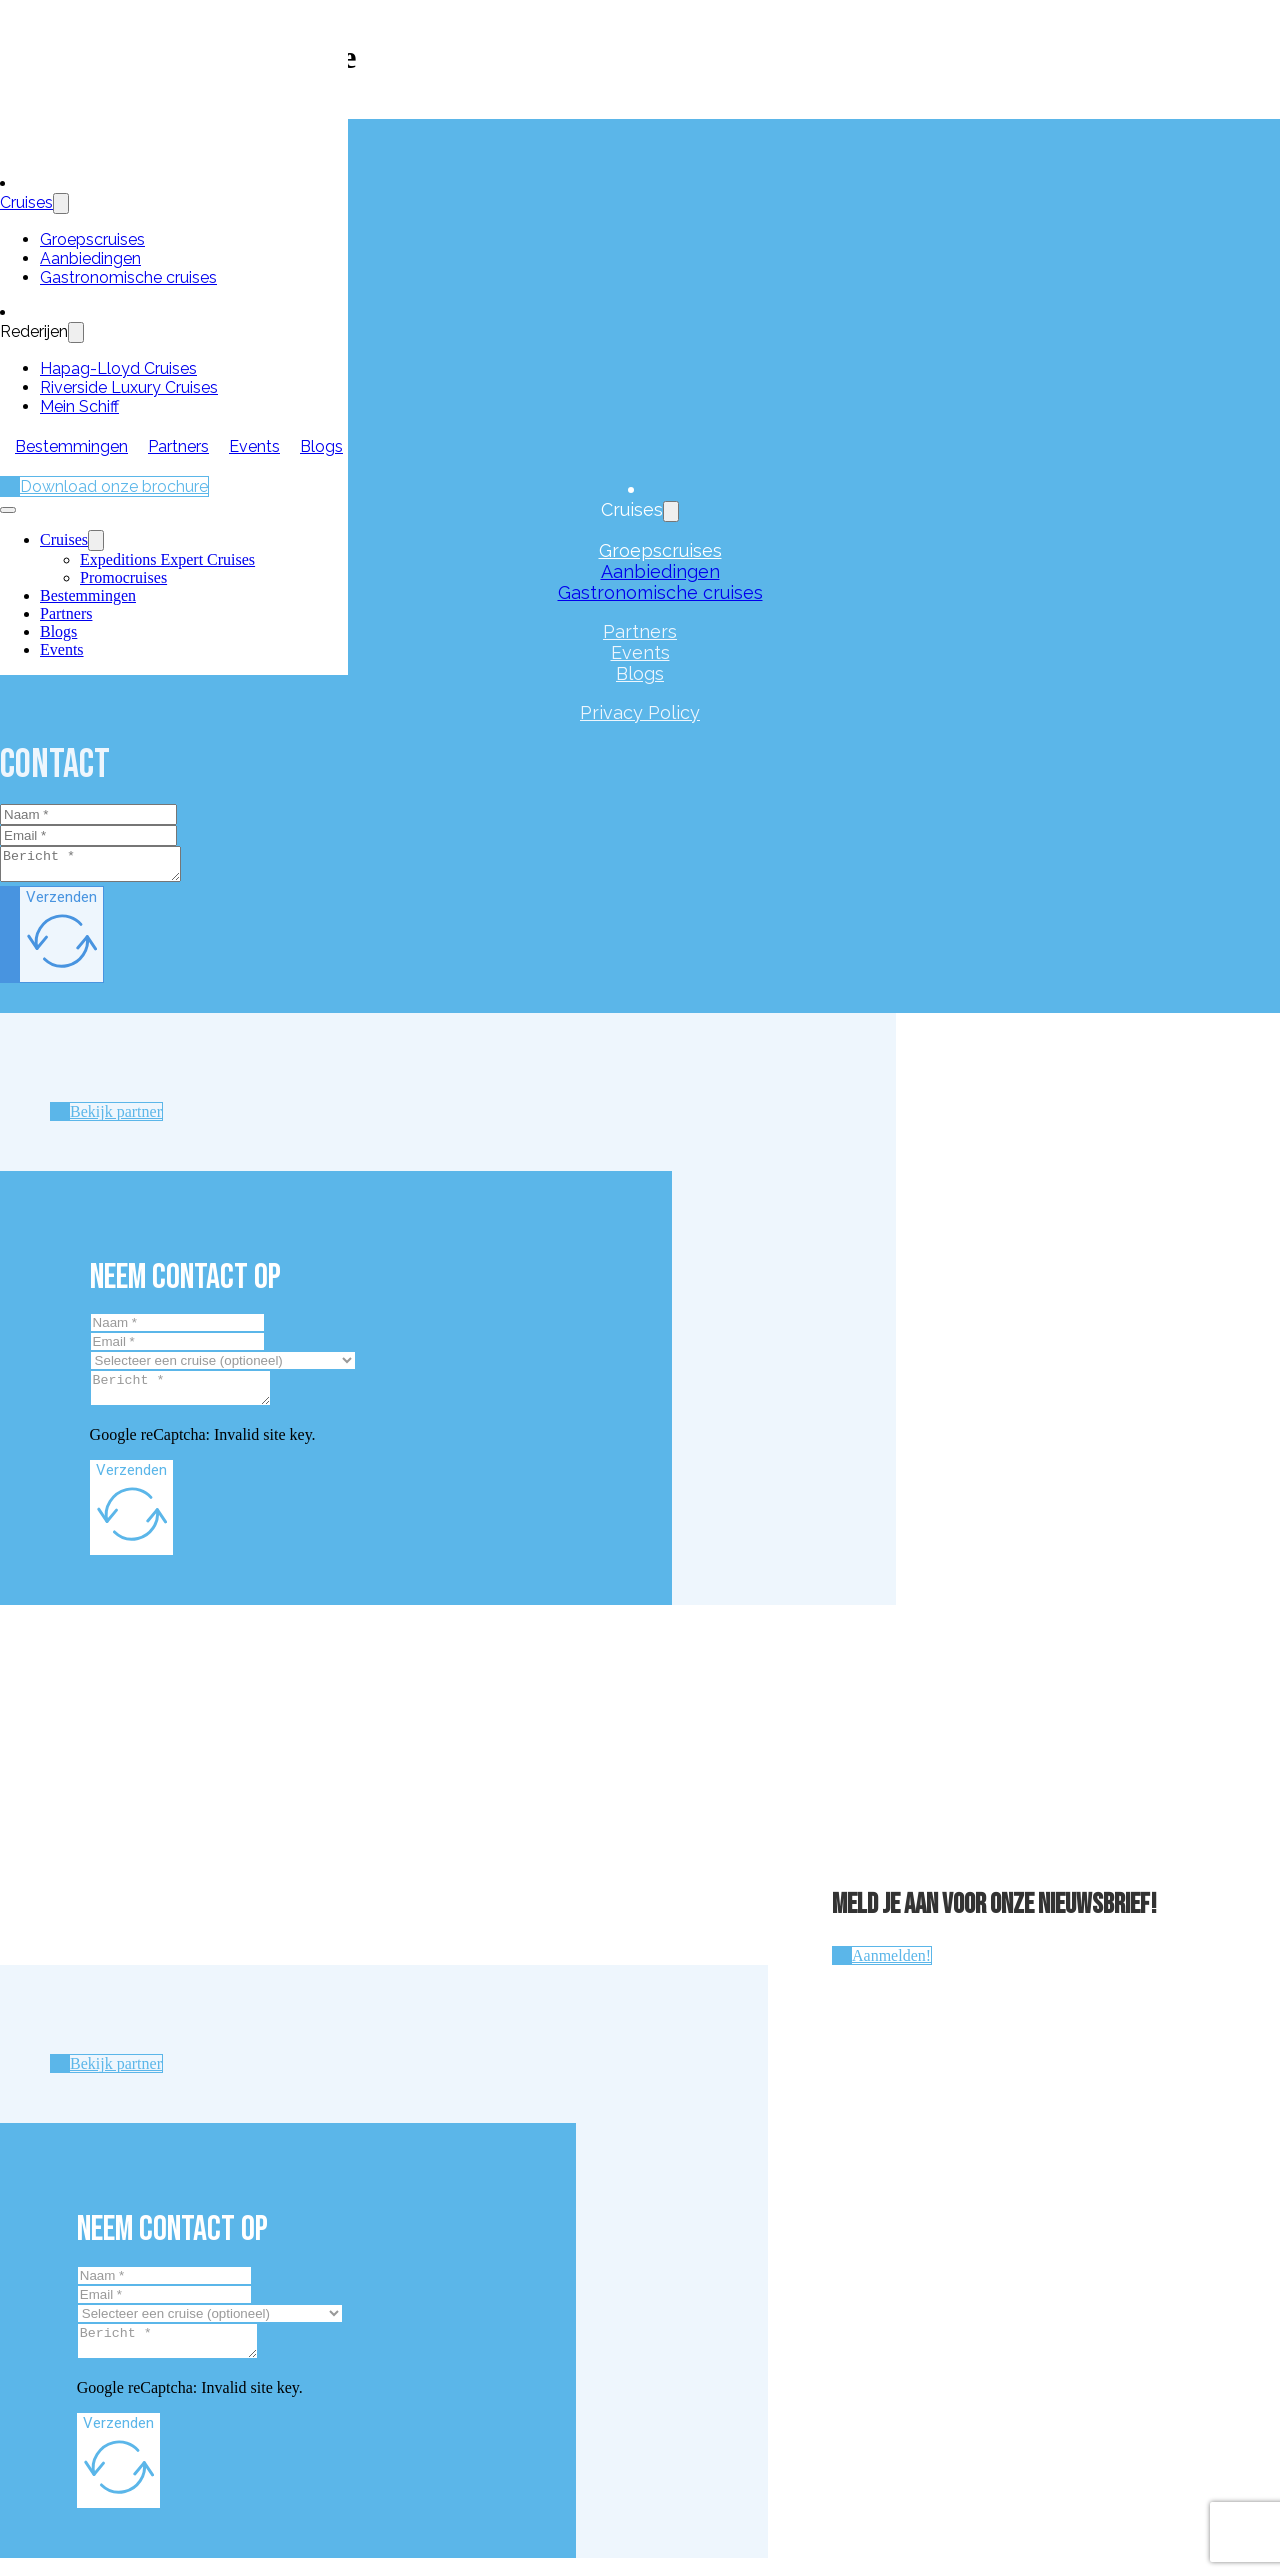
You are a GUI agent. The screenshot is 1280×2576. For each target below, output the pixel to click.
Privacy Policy (640, 712)
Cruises (26, 202)
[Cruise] (223, 1366)
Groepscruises (92, 239)
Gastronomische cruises (128, 277)
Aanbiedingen (90, 258)
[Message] (100, 867)
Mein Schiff (79, 406)
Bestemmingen (71, 446)
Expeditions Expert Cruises (167, 559)
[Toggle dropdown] (61, 203)
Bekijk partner (116, 1117)
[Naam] (88, 814)
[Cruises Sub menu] (96, 540)
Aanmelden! (891, 1967)
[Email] (88, 835)
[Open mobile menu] (8, 510)
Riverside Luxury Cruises (129, 387)
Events (254, 446)
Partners (178, 446)
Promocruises (123, 577)
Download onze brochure (114, 486)
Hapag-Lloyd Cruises (118, 368)
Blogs (321, 446)
